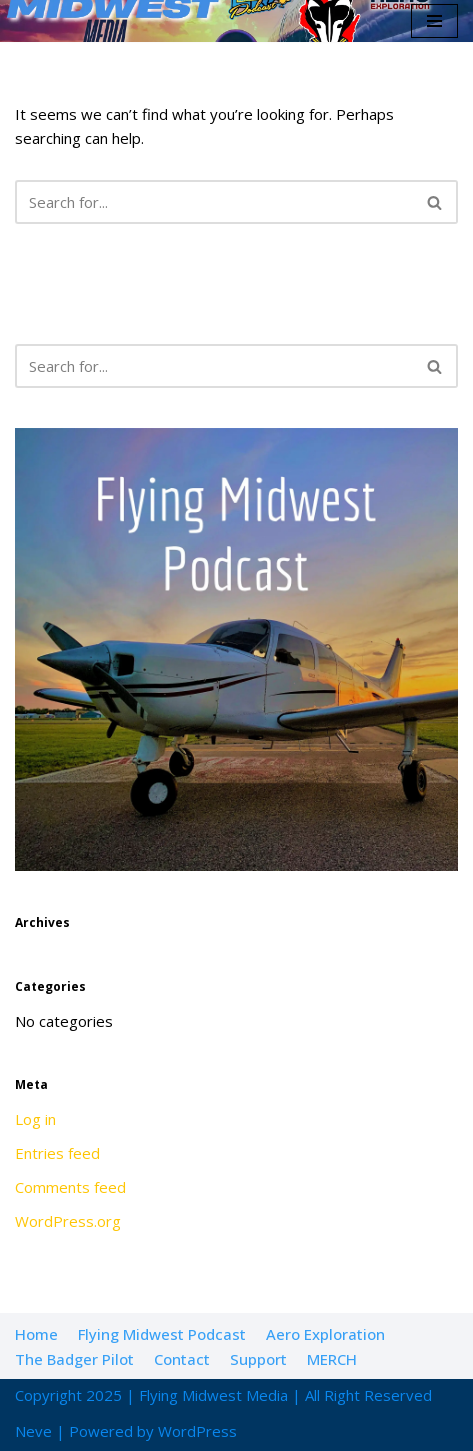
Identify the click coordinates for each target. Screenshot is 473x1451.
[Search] (214, 202)
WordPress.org (68, 1221)
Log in (35, 1119)
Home (36, 1334)
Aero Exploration (325, 1334)
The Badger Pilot (74, 1359)
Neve (33, 1431)
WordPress (197, 1431)
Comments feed (70, 1187)
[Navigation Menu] (434, 21)
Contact (182, 1359)
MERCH (332, 1359)
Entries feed (57, 1153)
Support (258, 1359)
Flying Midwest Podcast (162, 1334)
